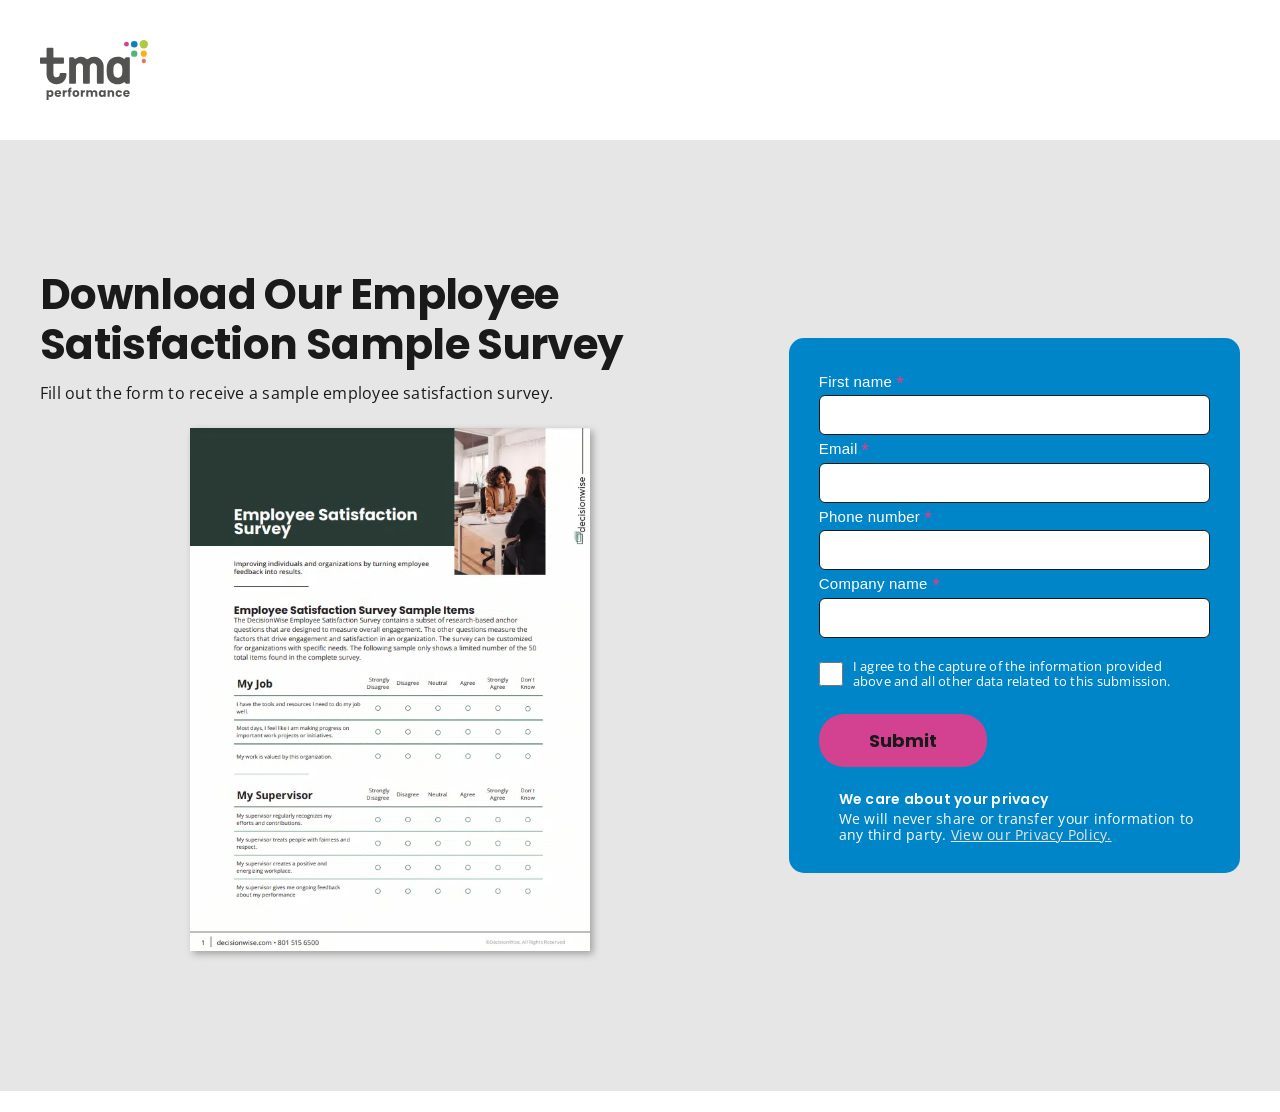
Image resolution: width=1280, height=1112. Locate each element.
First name (862, 381)
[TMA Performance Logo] (94, 48)
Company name (879, 583)
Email (844, 448)
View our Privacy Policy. (1031, 834)
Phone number (876, 516)
